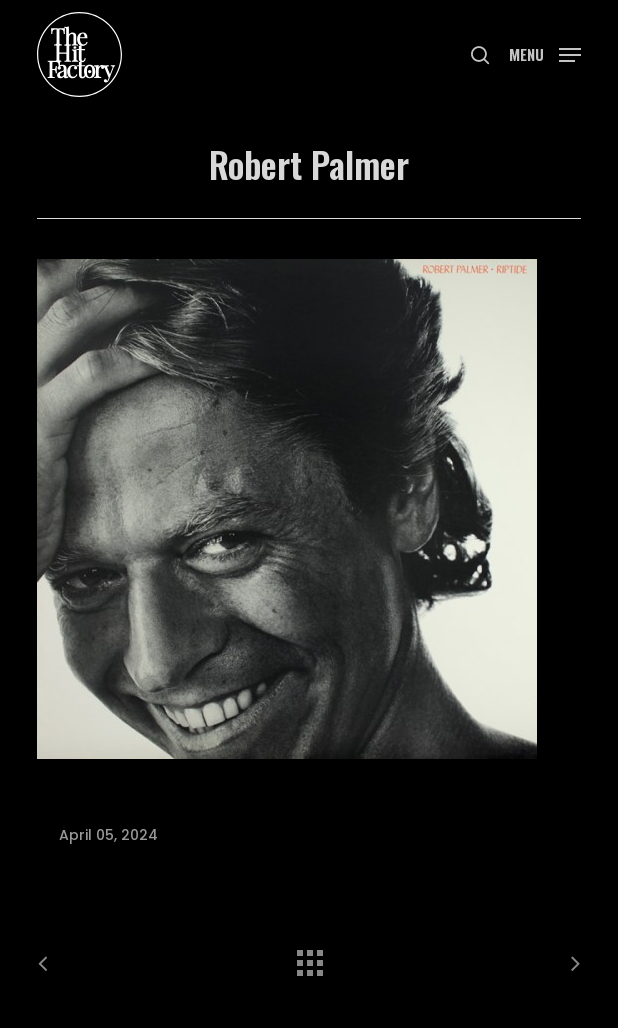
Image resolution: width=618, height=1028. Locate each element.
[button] (545, 52)
